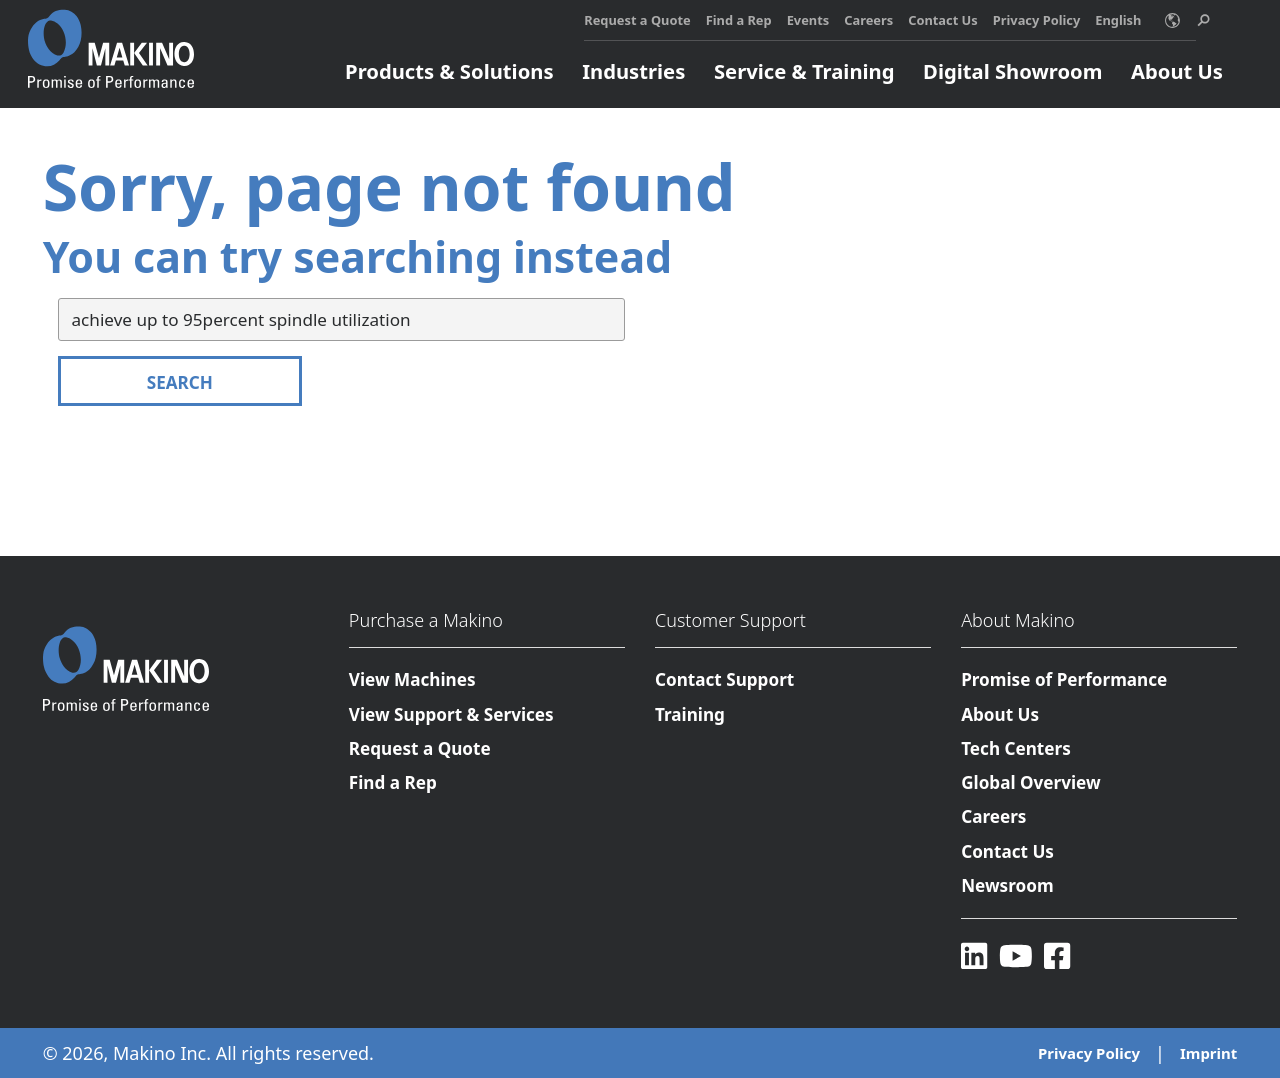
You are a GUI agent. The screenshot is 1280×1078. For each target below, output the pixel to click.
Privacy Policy (1037, 20)
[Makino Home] (111, 38)
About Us (1177, 71)
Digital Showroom (1012, 71)
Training (690, 714)
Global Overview (1030, 782)
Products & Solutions (449, 71)
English (1118, 20)
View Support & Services (451, 714)
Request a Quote (637, 20)
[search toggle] (1203, 20)
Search (180, 382)
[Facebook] (1057, 956)
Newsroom (1007, 885)
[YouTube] (1016, 956)
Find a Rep (739, 20)
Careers (868, 20)
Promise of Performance (1064, 679)
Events (808, 20)
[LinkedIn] (974, 956)
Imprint (1208, 1053)
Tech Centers (1016, 748)
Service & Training (804, 71)
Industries (633, 71)
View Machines (412, 679)
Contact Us (943, 20)
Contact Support (724, 679)
